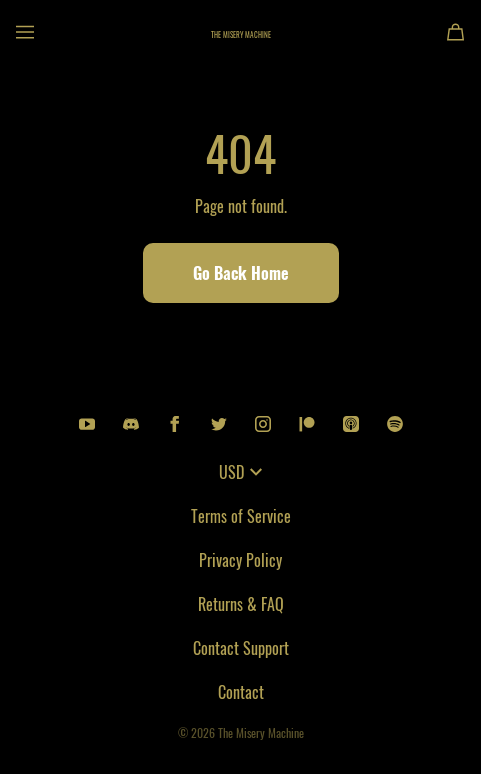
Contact (241, 692)
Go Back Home (241, 273)
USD (240, 472)
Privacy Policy (240, 560)
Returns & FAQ (241, 604)
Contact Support (241, 648)
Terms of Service (241, 516)
